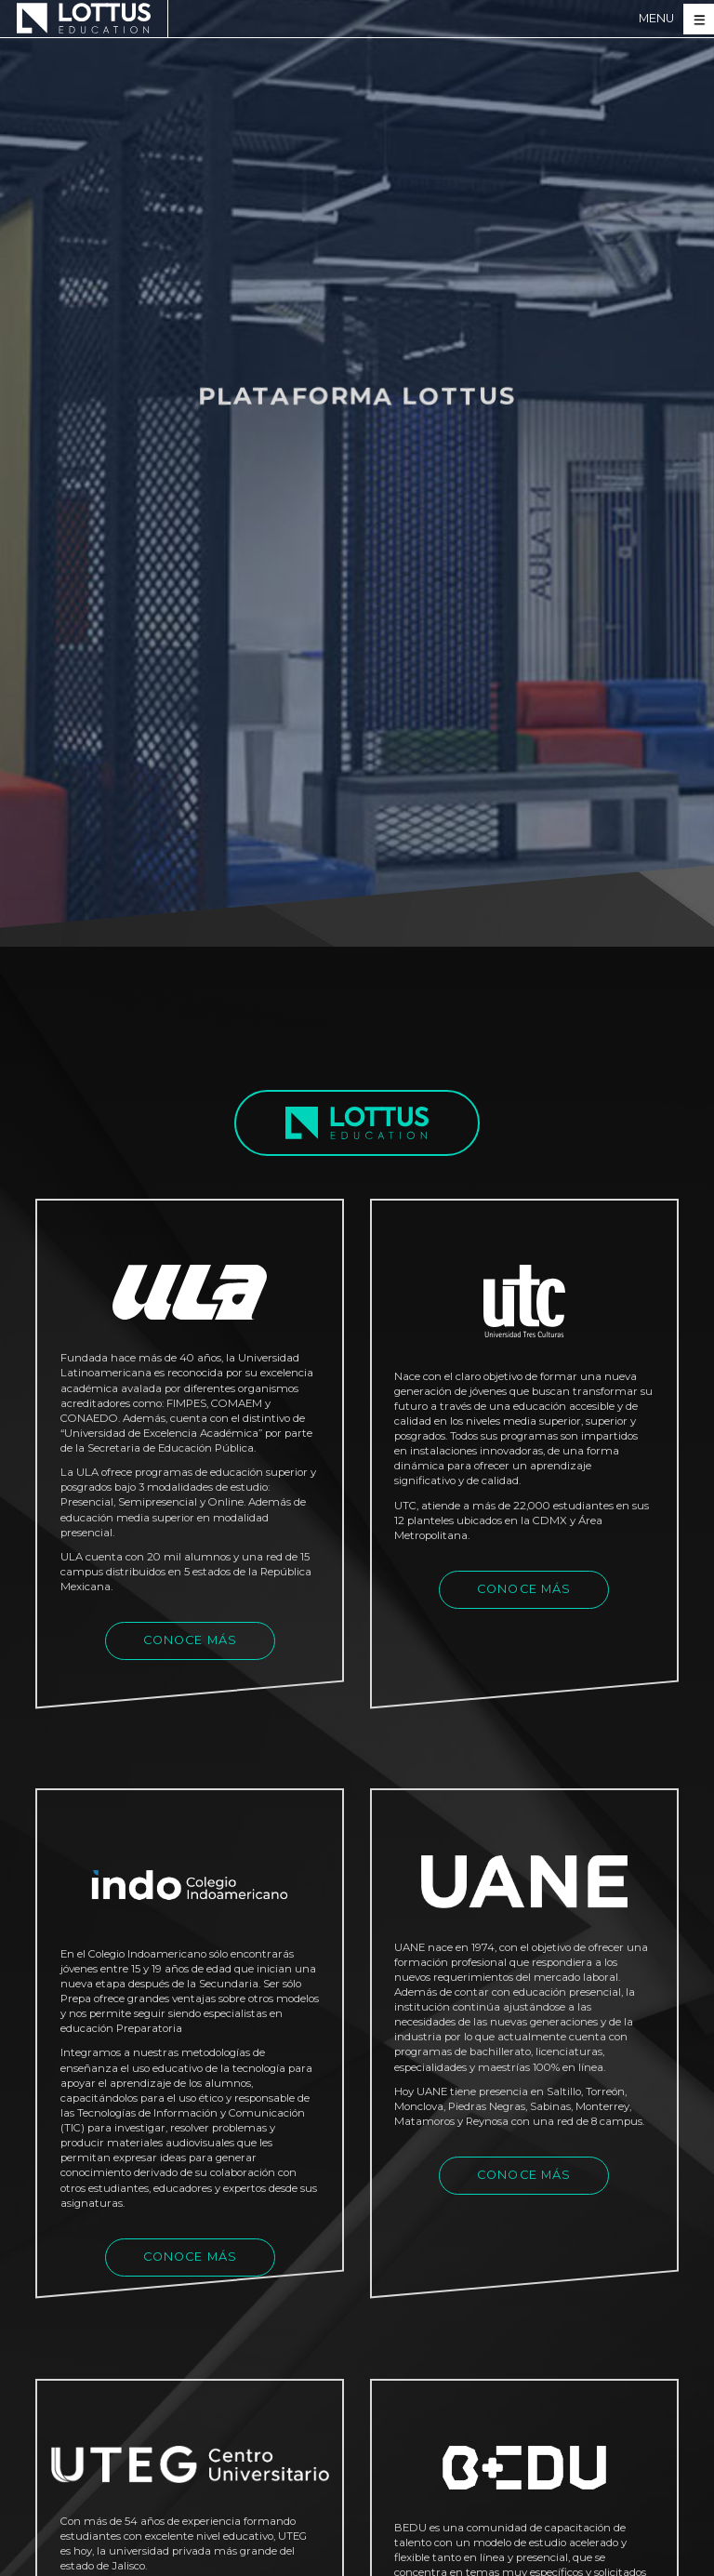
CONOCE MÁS (190, 1640)
